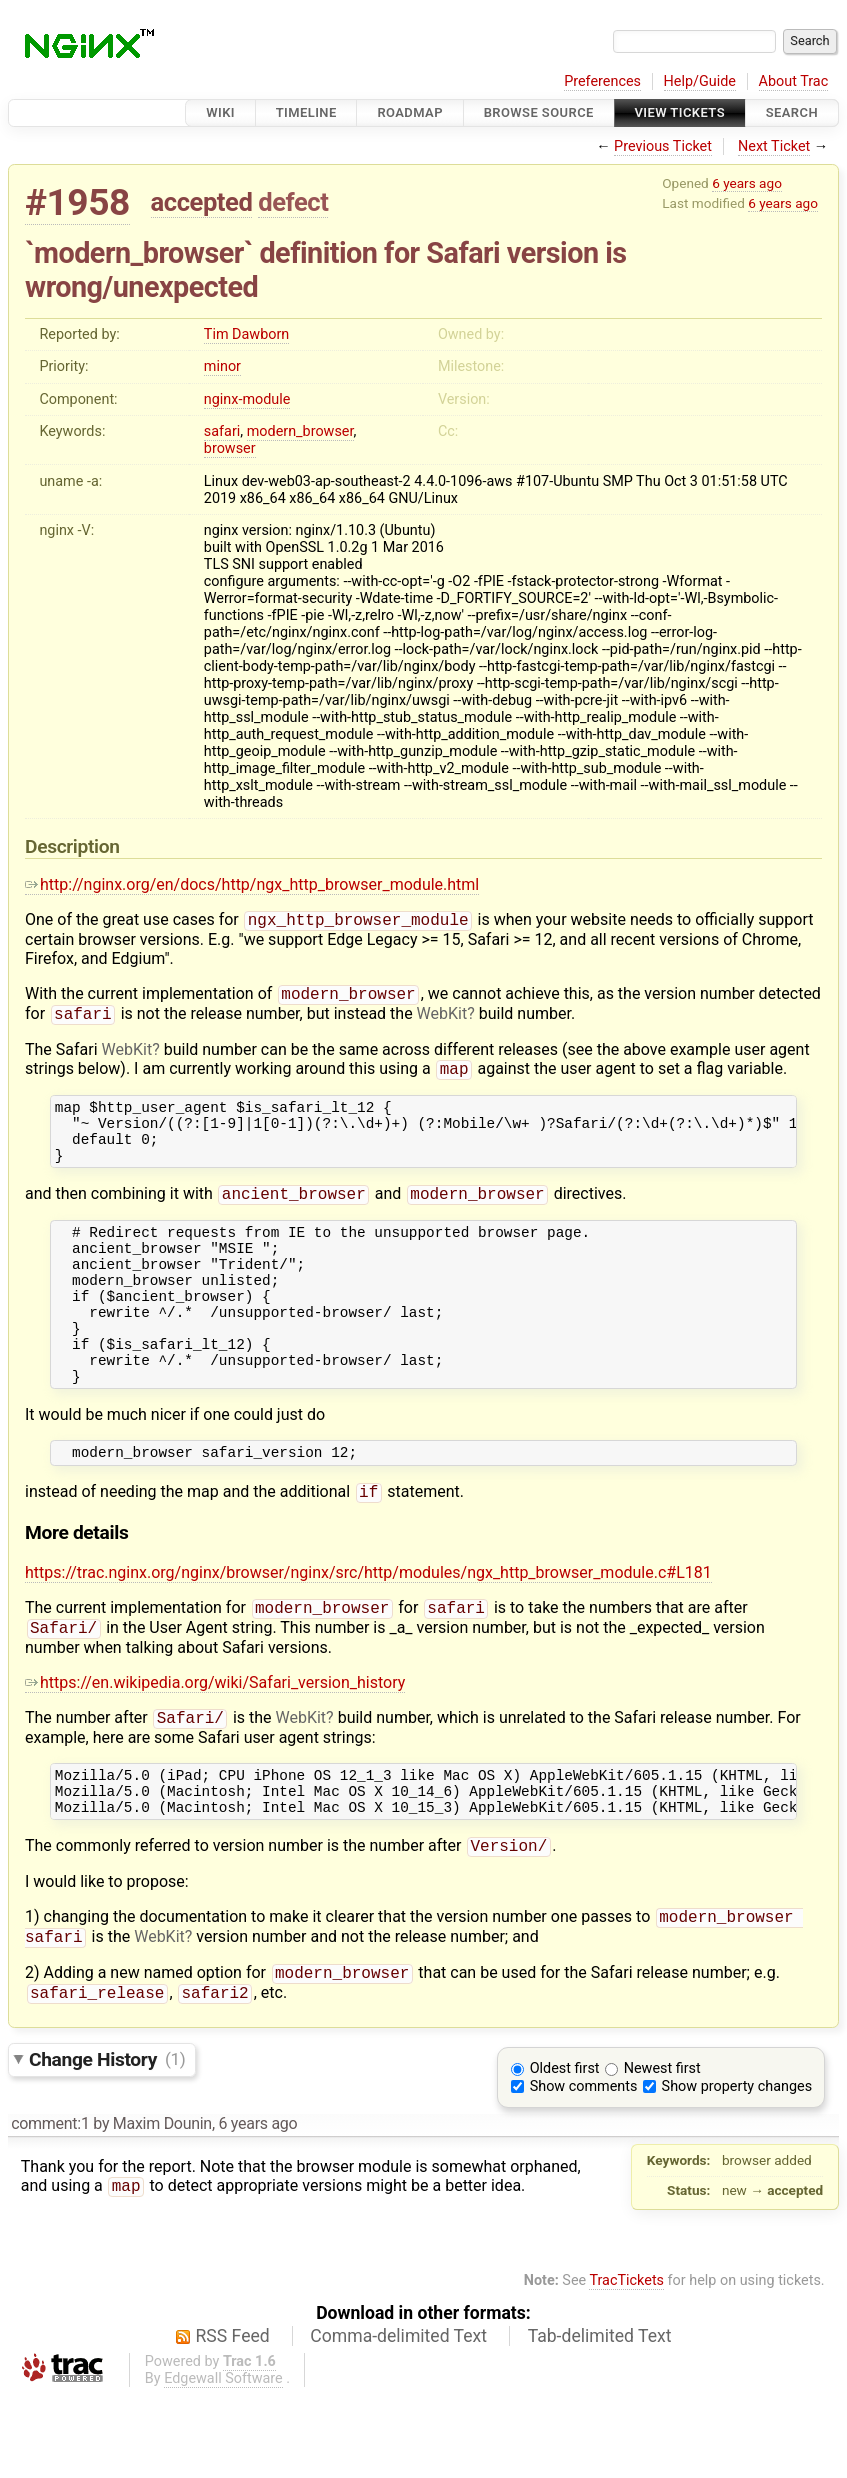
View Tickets (680, 112)
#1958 (77, 202)
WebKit (442, 1019)
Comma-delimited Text (398, 2418)
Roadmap (410, 112)
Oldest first (565, 2150)
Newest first (662, 2150)
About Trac (794, 81)
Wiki (220, 112)
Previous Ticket (663, 146)
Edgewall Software (223, 2460)
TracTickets (626, 2362)
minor (222, 366)
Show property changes (737, 2168)
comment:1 (50, 2205)
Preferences (602, 81)
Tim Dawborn (246, 334)
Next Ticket (774, 146)
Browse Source (539, 112)
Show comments (584, 2168)
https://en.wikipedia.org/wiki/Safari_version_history (215, 1743)
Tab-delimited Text (600, 2418)
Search (792, 112)
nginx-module (247, 399)
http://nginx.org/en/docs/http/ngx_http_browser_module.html (252, 884)
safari (222, 431)
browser (230, 448)
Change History (107, 2140)
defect (293, 202)
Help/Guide (700, 81)
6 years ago (747, 183)
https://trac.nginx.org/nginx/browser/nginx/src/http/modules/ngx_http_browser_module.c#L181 (368, 1629)
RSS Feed (233, 2418)
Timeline (306, 112)
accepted (202, 202)
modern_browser (300, 431)
